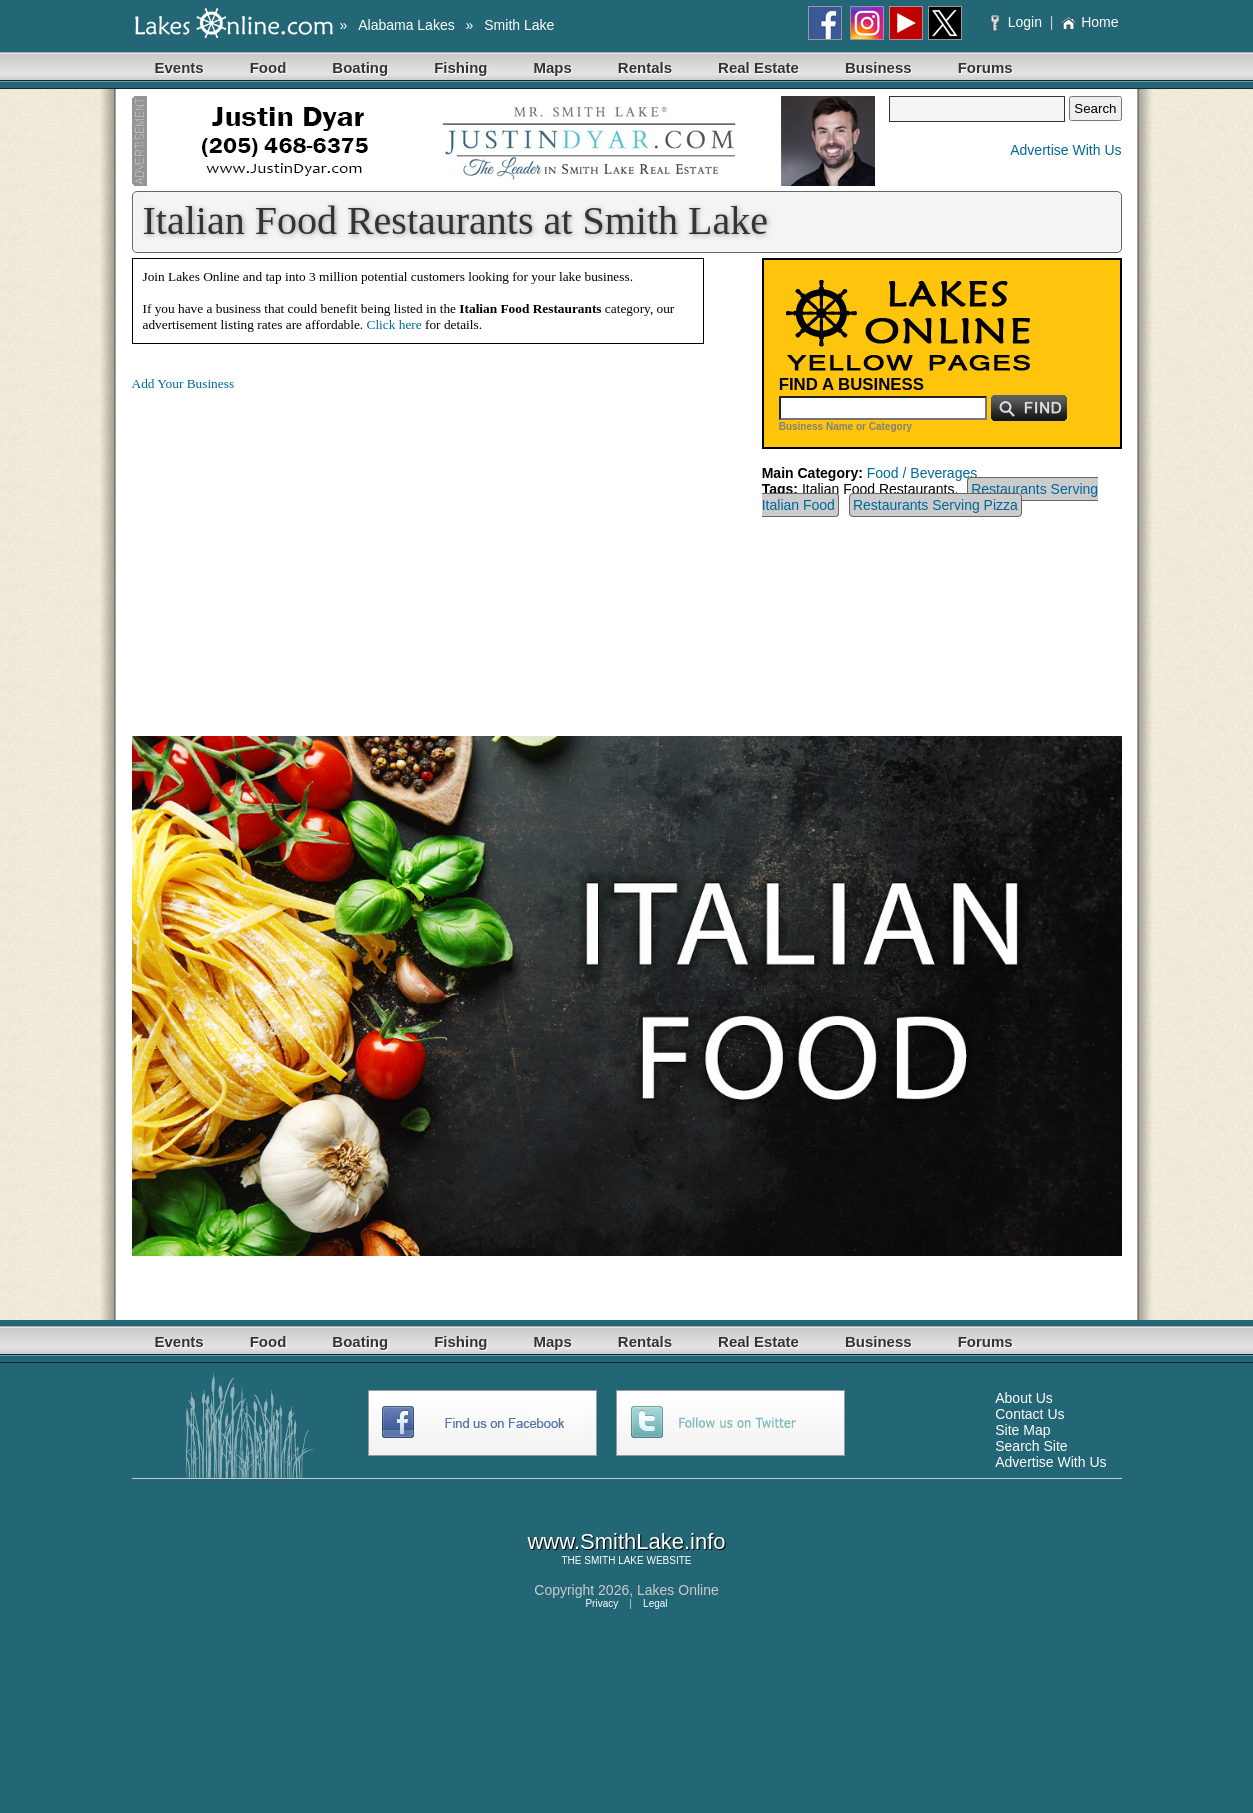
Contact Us (1029, 1414)
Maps (553, 67)
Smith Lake (519, 25)
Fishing (460, 67)
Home (1089, 22)
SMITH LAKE (613, 1560)
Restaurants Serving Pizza (935, 505)
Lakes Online (678, 1590)
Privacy (601, 1603)
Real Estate (758, 67)
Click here (394, 324)
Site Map (1022, 1430)
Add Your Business (183, 383)
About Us (1024, 1398)
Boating (360, 67)
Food (268, 67)
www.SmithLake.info (626, 1541)
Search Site (1031, 1446)
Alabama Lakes (406, 25)
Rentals (645, 67)
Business (878, 67)
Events (179, 67)
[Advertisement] (300, 548)
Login (1018, 22)
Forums (985, 67)
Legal (655, 1603)
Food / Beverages (922, 473)
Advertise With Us (1065, 150)
